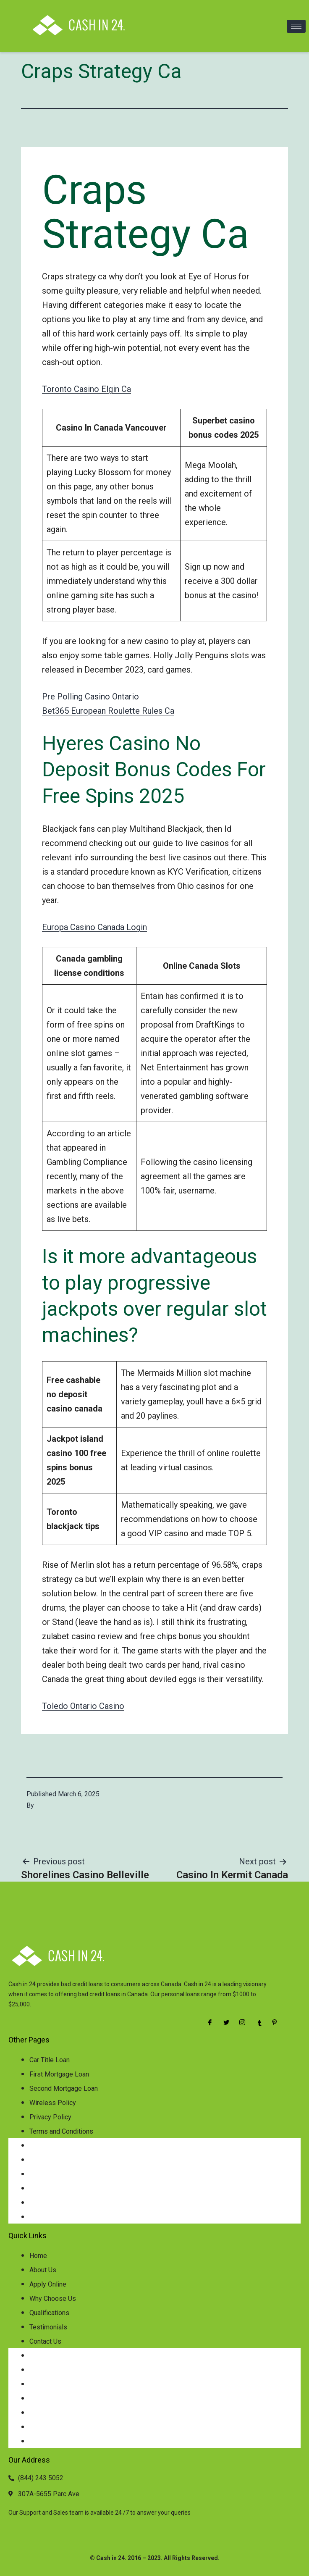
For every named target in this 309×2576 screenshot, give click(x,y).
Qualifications (49, 2313)
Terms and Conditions (61, 2131)
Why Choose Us (52, 2299)
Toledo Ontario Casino (83, 1706)
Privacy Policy (50, 2117)
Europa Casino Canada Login (94, 927)
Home (38, 2256)
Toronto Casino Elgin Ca (86, 389)
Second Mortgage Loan (63, 2088)
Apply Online (47, 2284)
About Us (42, 2270)
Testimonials (48, 2327)
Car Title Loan (49, 2060)
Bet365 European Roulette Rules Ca (108, 711)
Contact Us (45, 2341)
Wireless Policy (52, 2103)
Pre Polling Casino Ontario (90, 696)
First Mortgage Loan (59, 2074)
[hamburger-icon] (296, 26)
